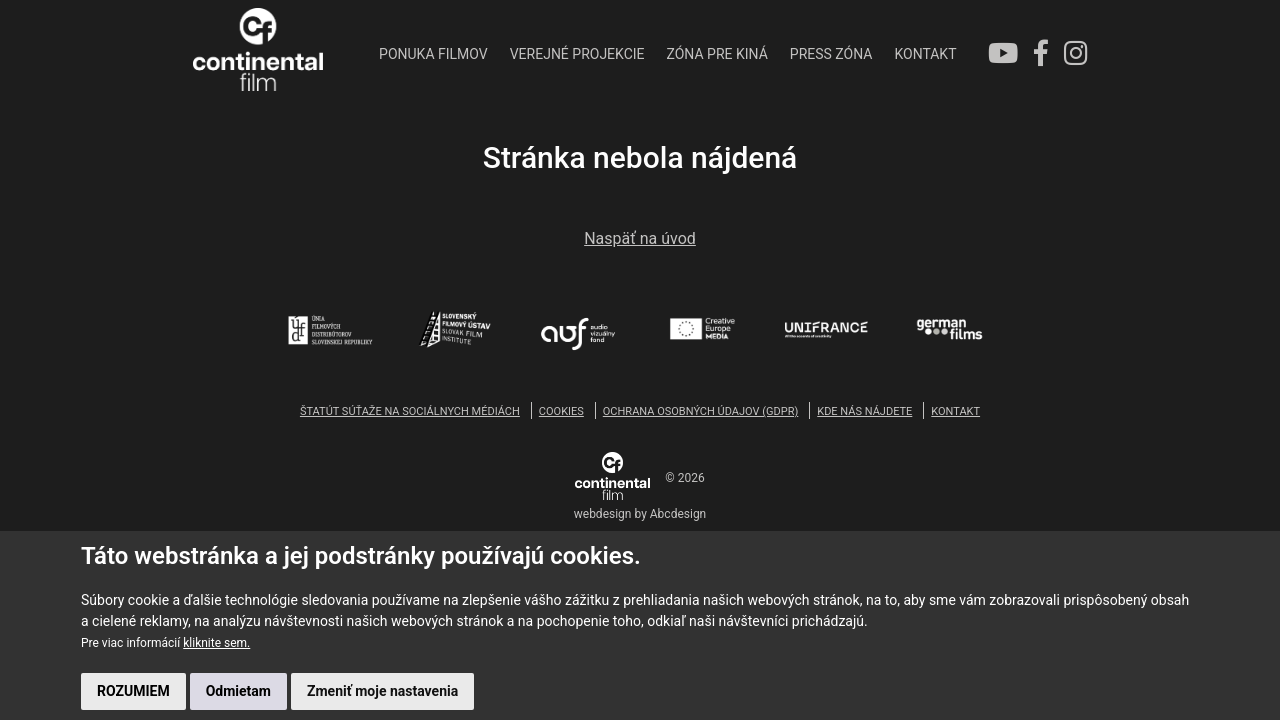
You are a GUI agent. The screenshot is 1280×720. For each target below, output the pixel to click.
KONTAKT (925, 54)
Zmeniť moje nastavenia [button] (382, 691)
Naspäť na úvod (640, 238)
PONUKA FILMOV (433, 54)
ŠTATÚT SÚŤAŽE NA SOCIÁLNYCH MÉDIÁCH (410, 411)
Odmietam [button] (238, 691)
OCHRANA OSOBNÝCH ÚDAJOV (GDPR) (700, 411)
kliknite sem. (216, 643)
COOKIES (561, 411)
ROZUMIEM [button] (133, 691)
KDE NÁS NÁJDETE (864, 411)
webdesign (603, 514)
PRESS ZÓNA (831, 54)
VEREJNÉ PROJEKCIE (577, 54)
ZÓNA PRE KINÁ (717, 54)
